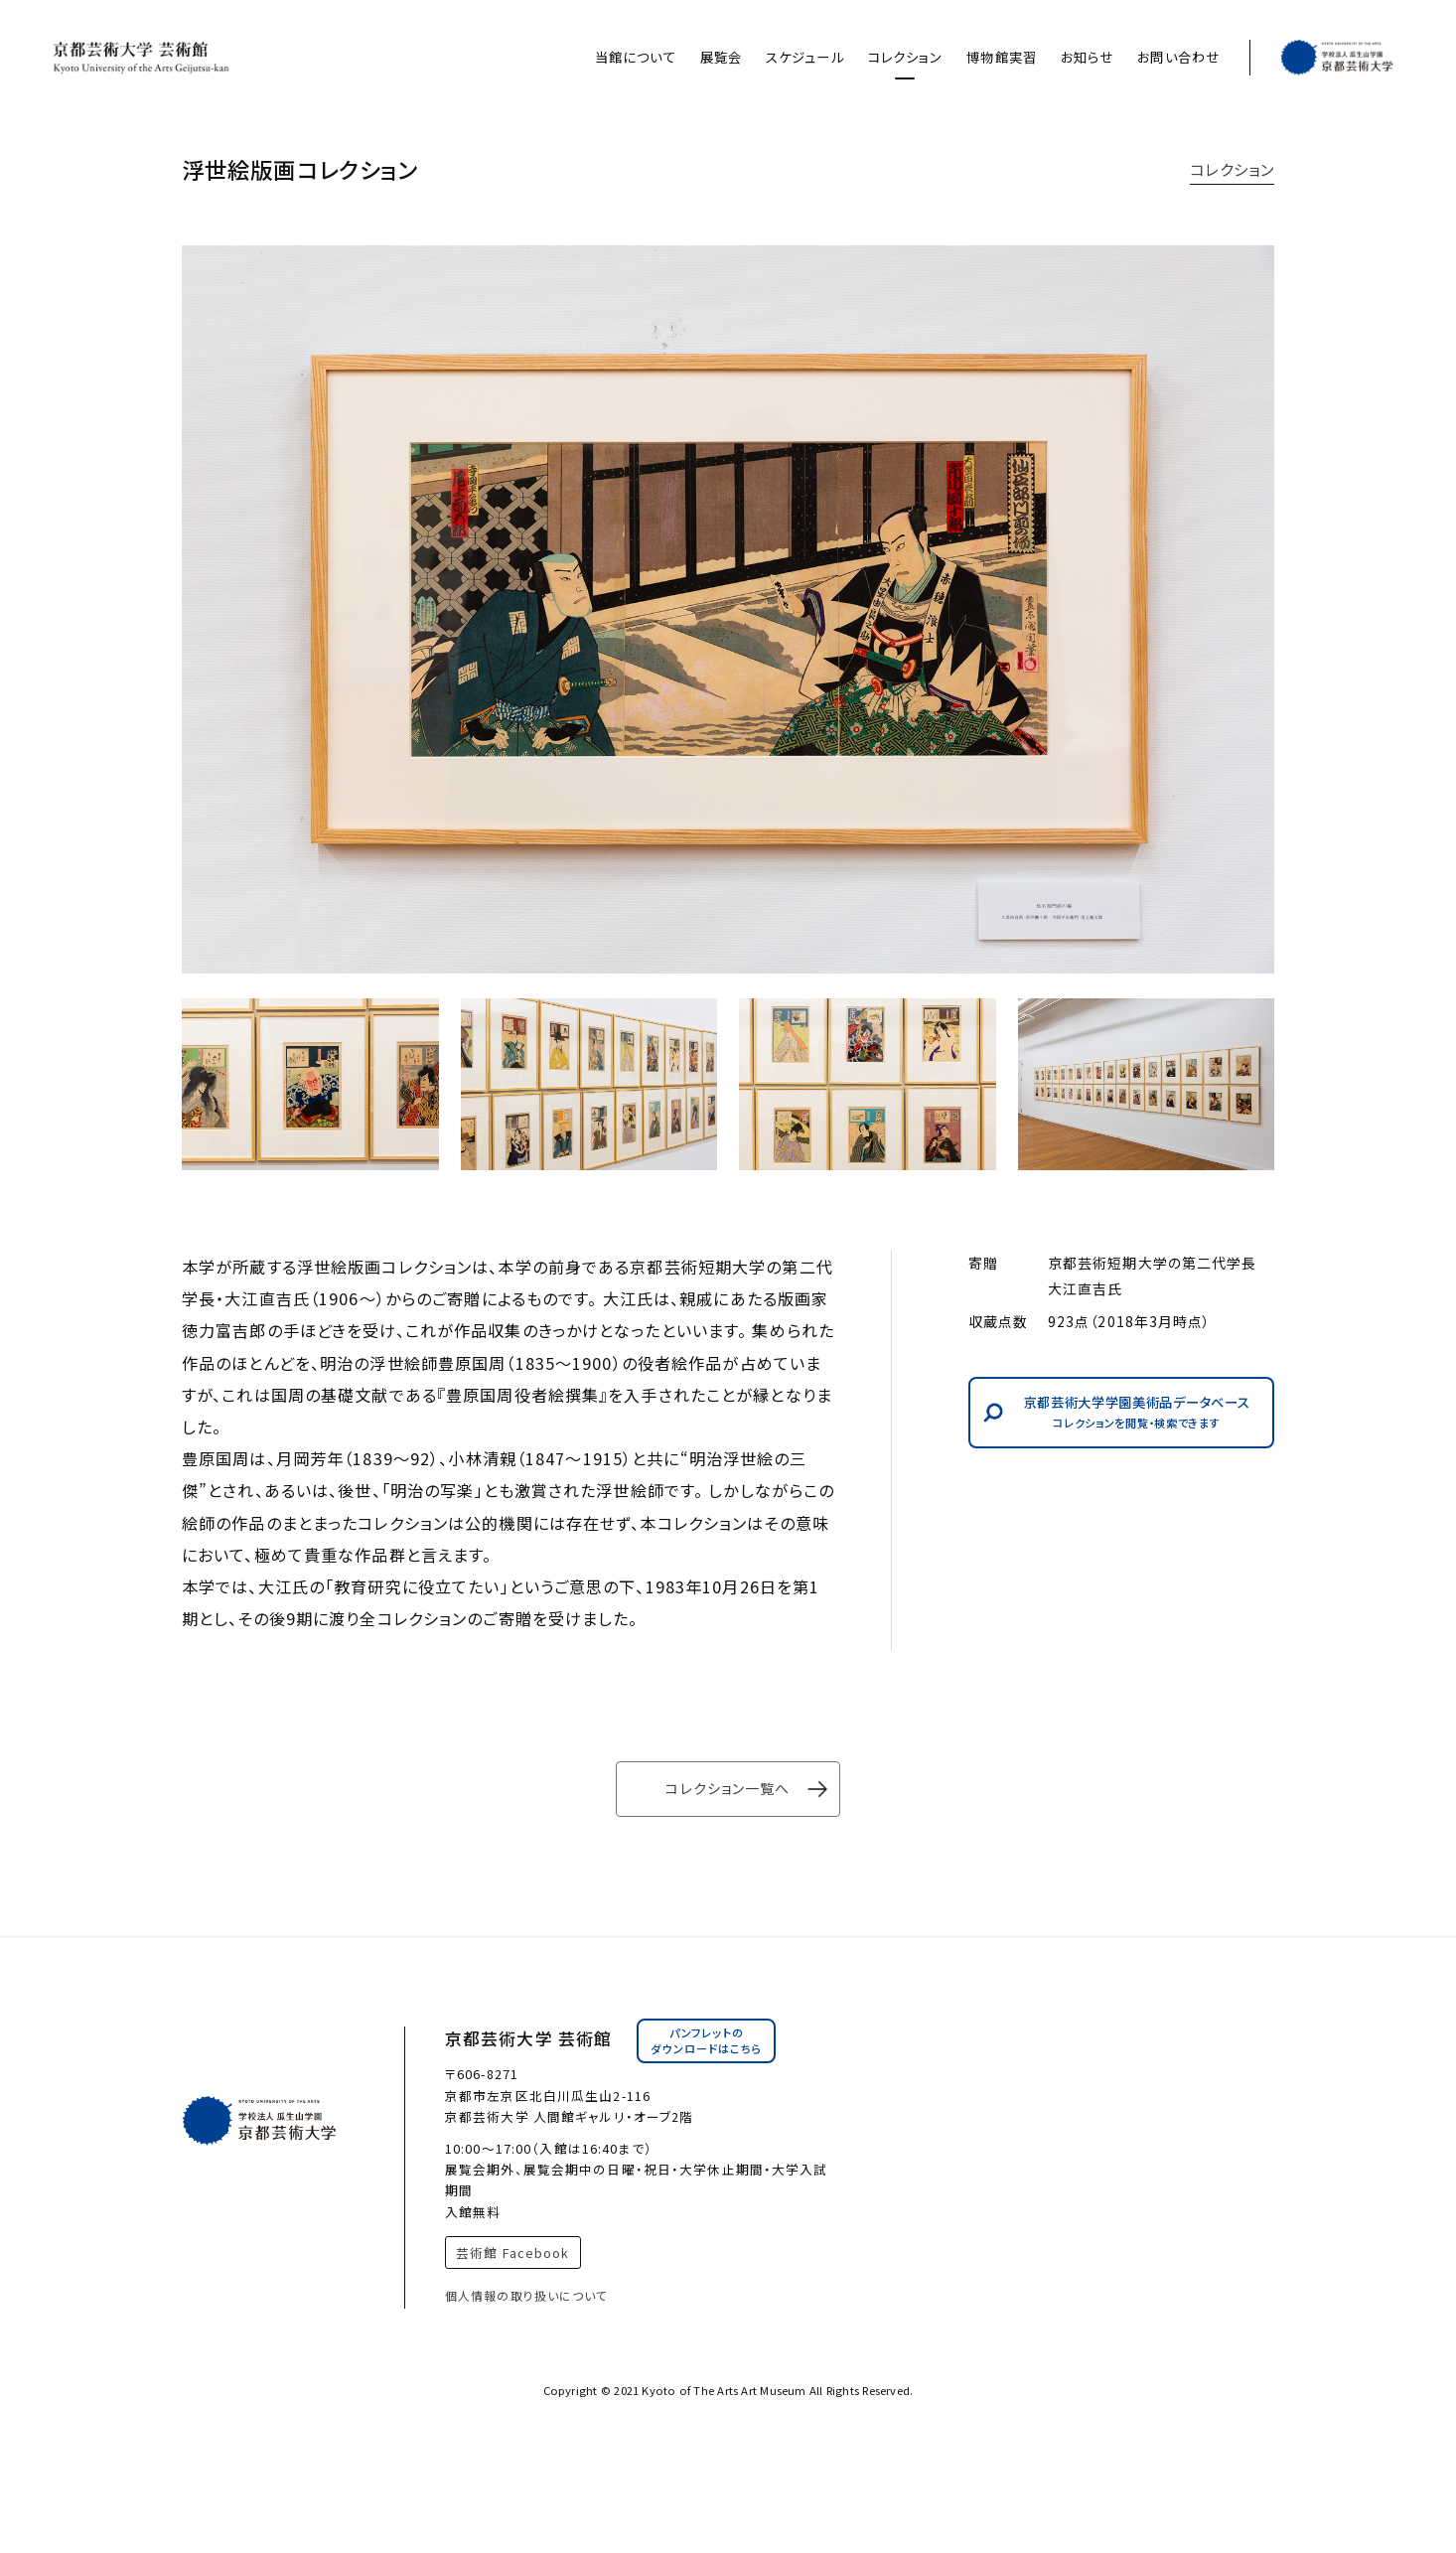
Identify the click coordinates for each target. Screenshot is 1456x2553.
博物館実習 (1001, 57)
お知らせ (1087, 57)
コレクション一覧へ (727, 1788)
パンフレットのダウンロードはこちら (706, 2040)
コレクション (906, 57)
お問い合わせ (1178, 57)
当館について (635, 57)
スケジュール (805, 57)
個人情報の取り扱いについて (527, 2295)
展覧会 (721, 57)
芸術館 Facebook (512, 2252)
